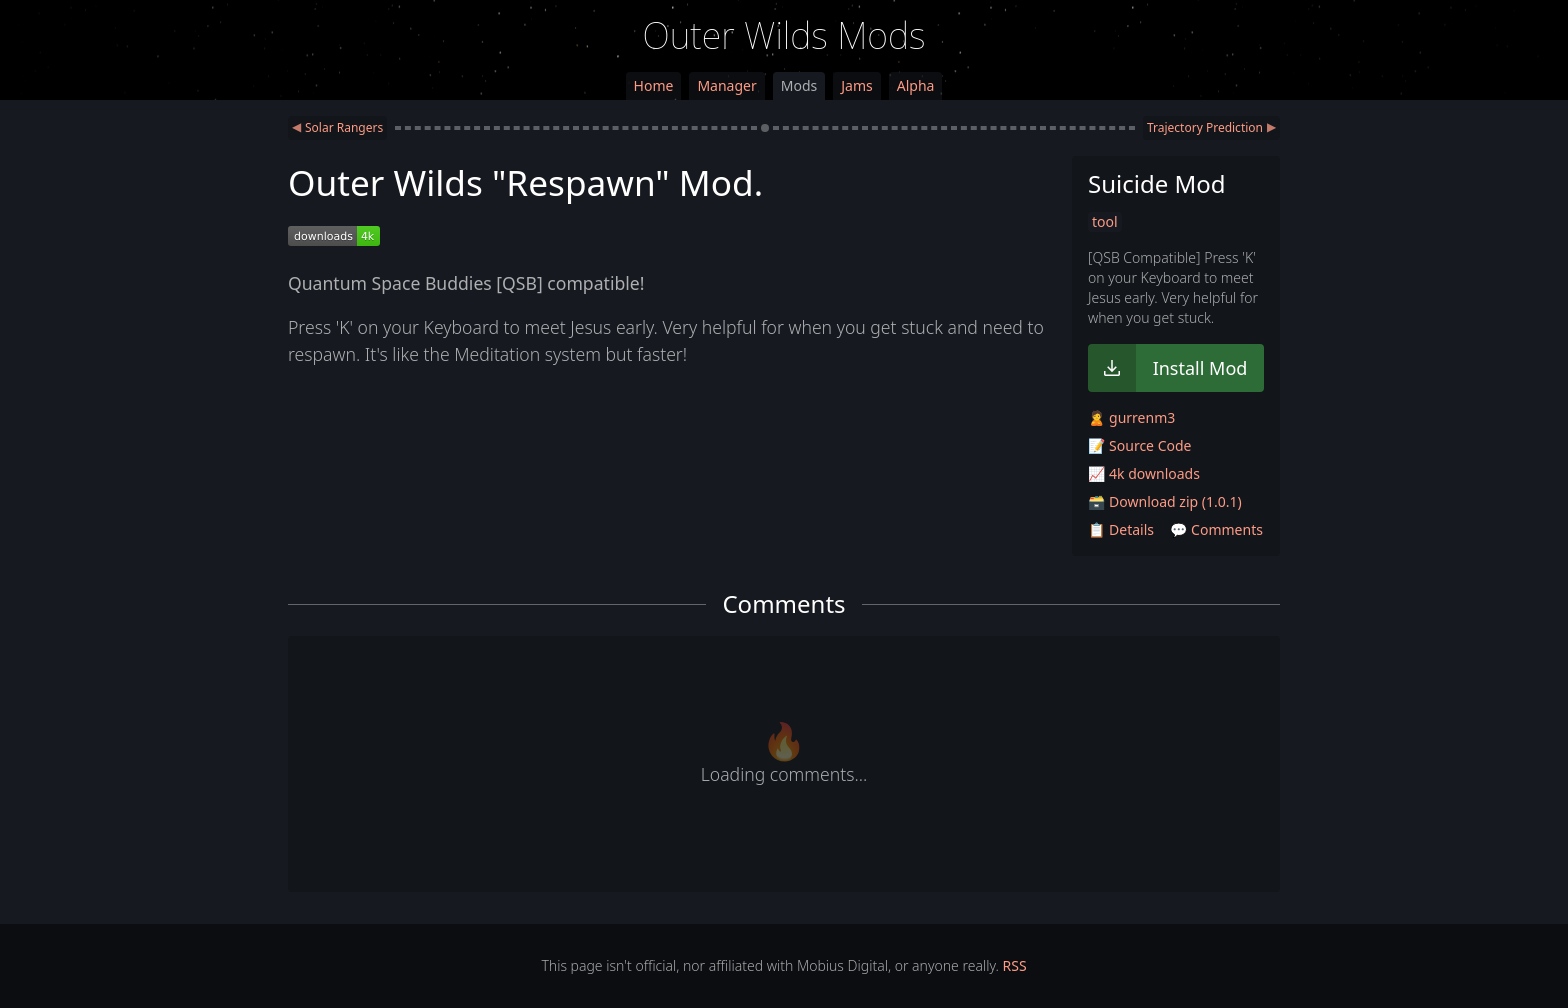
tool (1105, 221)
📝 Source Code (1139, 445)
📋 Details (1121, 529)
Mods (799, 85)
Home (654, 85)
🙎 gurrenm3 (1131, 417)
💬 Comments (1216, 529)
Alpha (916, 85)
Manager (726, 85)
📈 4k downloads (1144, 473)
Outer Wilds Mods (784, 35)
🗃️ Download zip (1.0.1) (1165, 501)
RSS (1015, 965)
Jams (856, 85)
